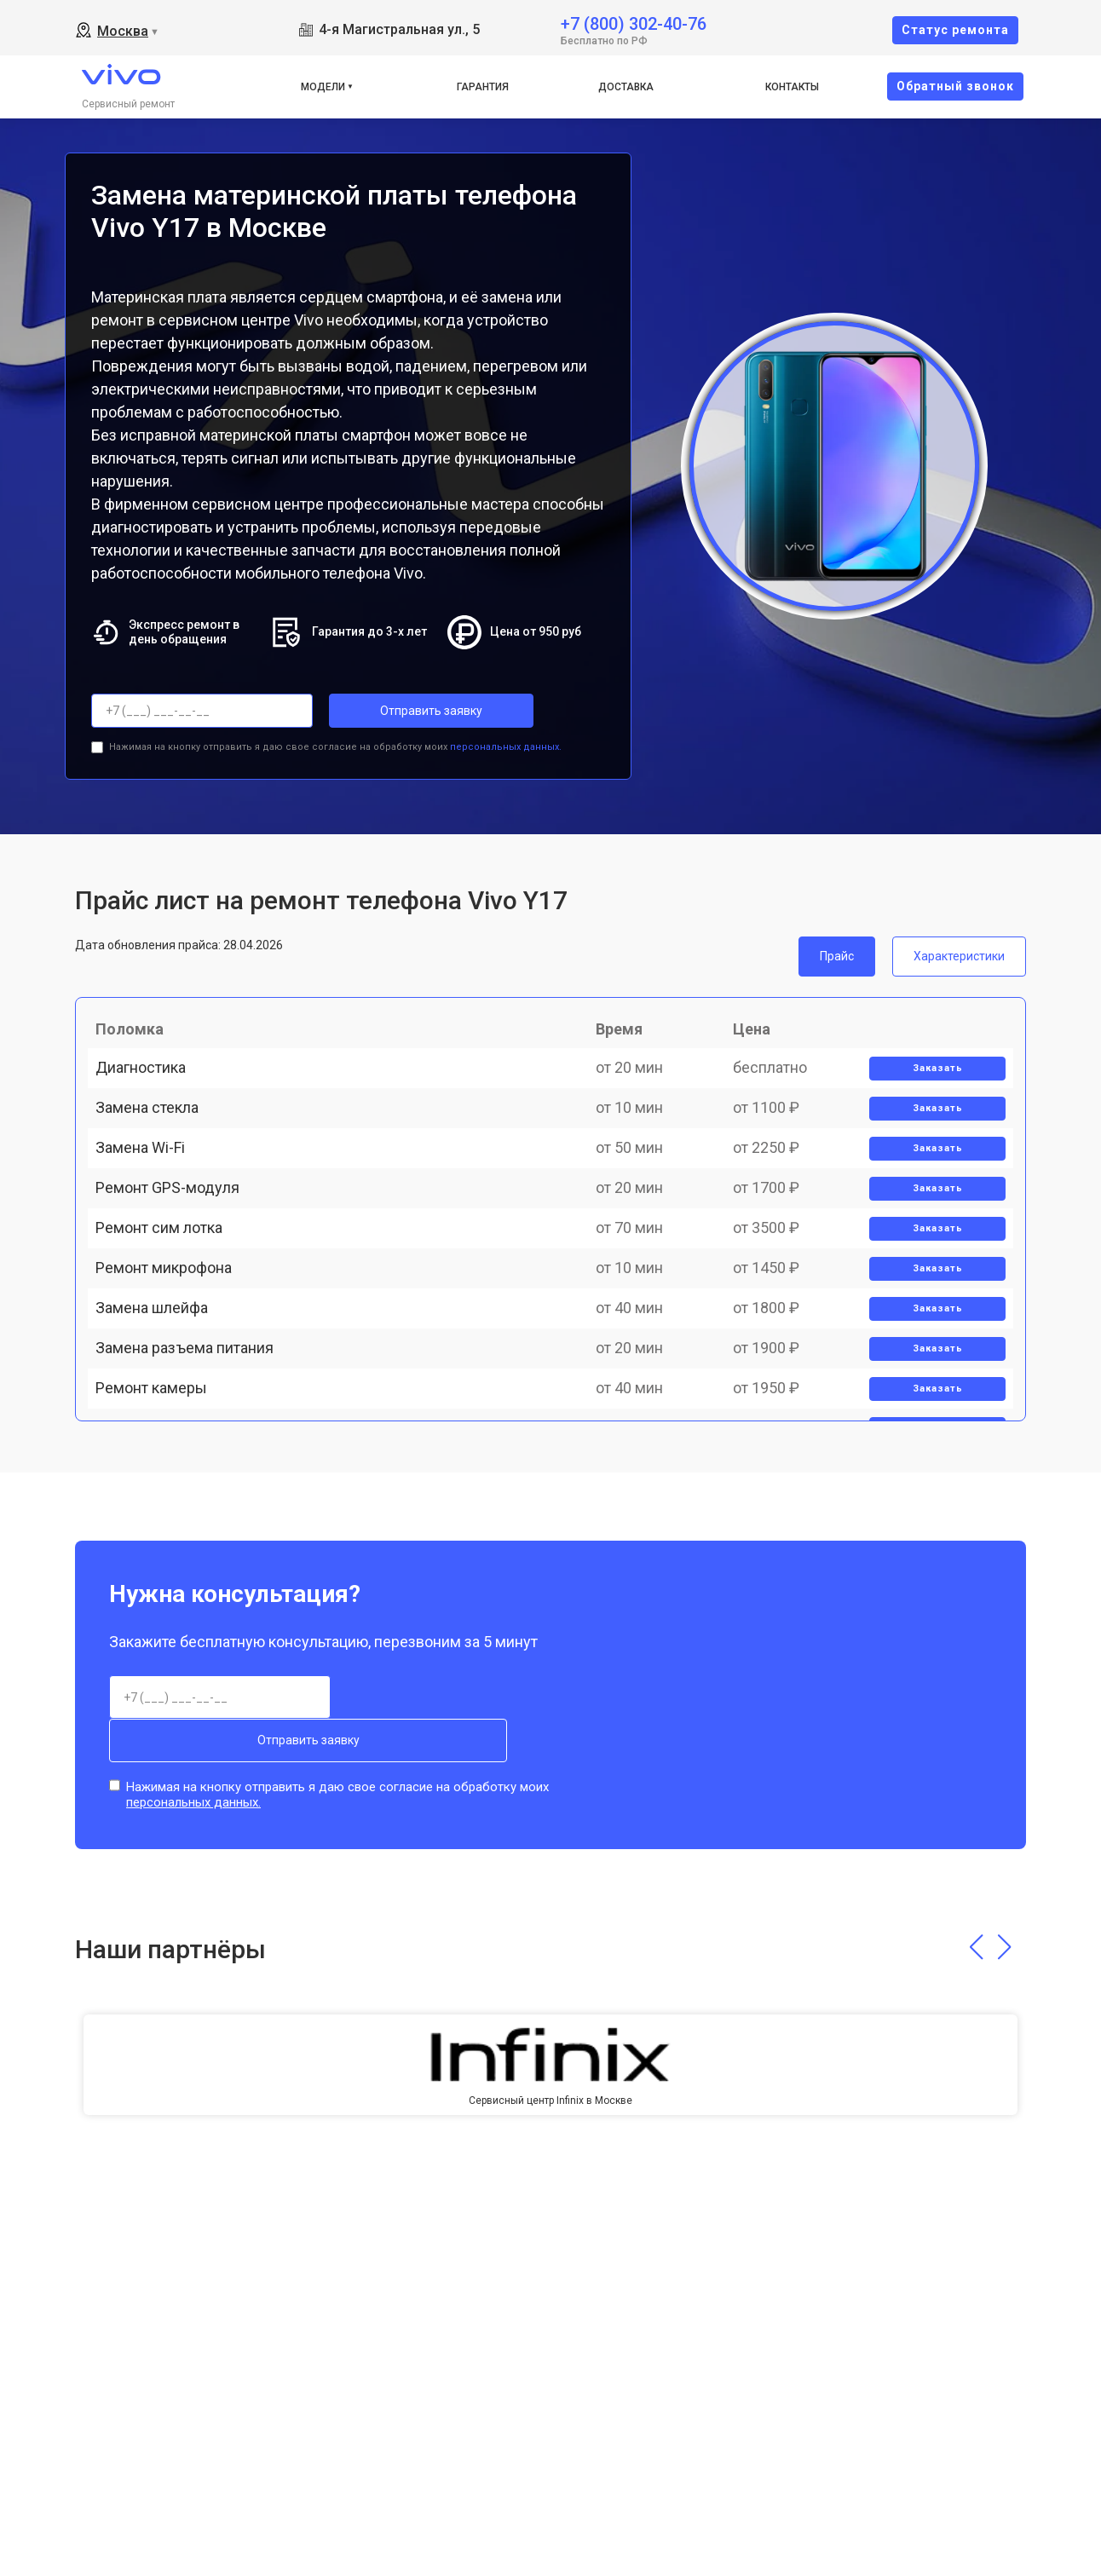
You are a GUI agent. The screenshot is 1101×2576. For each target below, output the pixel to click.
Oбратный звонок (955, 86)
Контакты (792, 87)
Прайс (837, 949)
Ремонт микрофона (173, 1385)
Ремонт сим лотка (168, 1325)
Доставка (626, 87)
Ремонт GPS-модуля (177, 1267)
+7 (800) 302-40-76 (633, 23)
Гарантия (483, 87)
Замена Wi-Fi (149, 1207)
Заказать (929, 1089)
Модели (323, 87)
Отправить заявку (397, 710)
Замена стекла (156, 1148)
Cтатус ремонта (955, 30)
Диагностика (150, 1089)
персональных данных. (506, 740)
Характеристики (959, 949)
